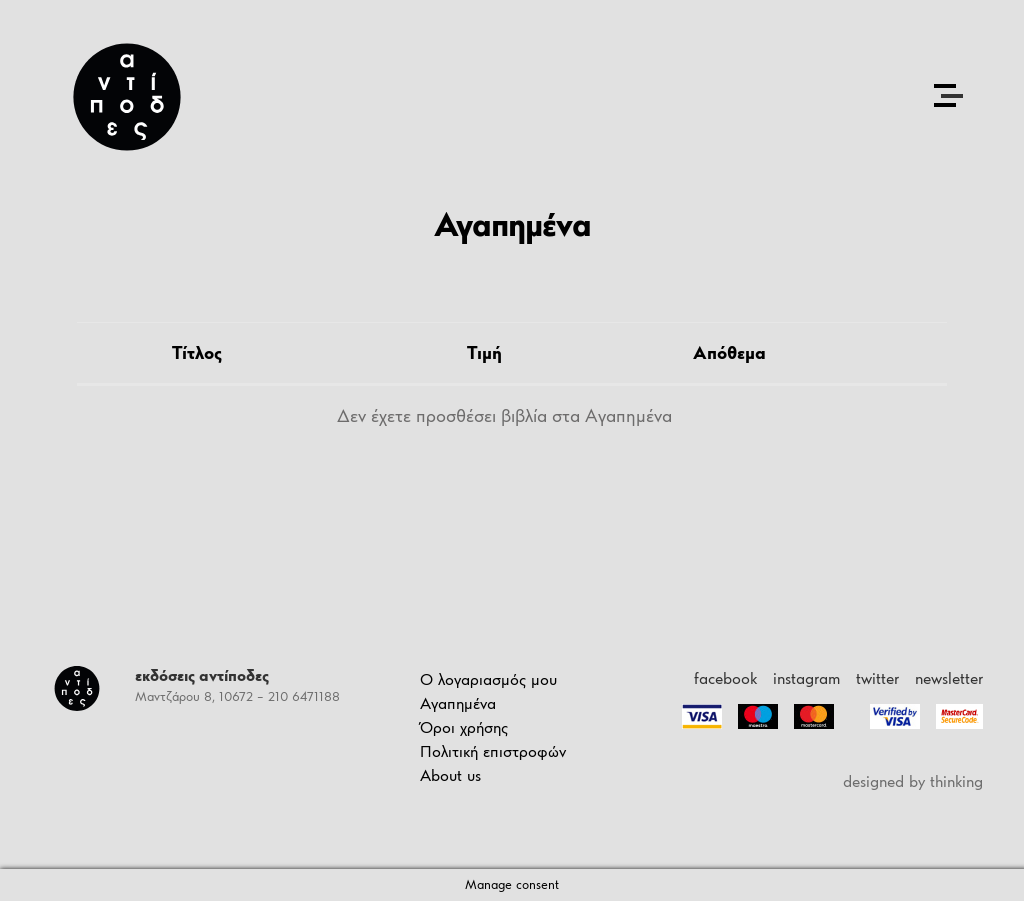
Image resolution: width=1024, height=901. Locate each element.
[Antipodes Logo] (127, 97)
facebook (725, 678)
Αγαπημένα (458, 703)
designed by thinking (913, 781)
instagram (806, 678)
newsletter (949, 678)
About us (450, 775)
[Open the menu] (948, 95)
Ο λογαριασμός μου (488, 679)
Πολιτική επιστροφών (493, 751)
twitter (877, 678)
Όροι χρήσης (464, 727)
